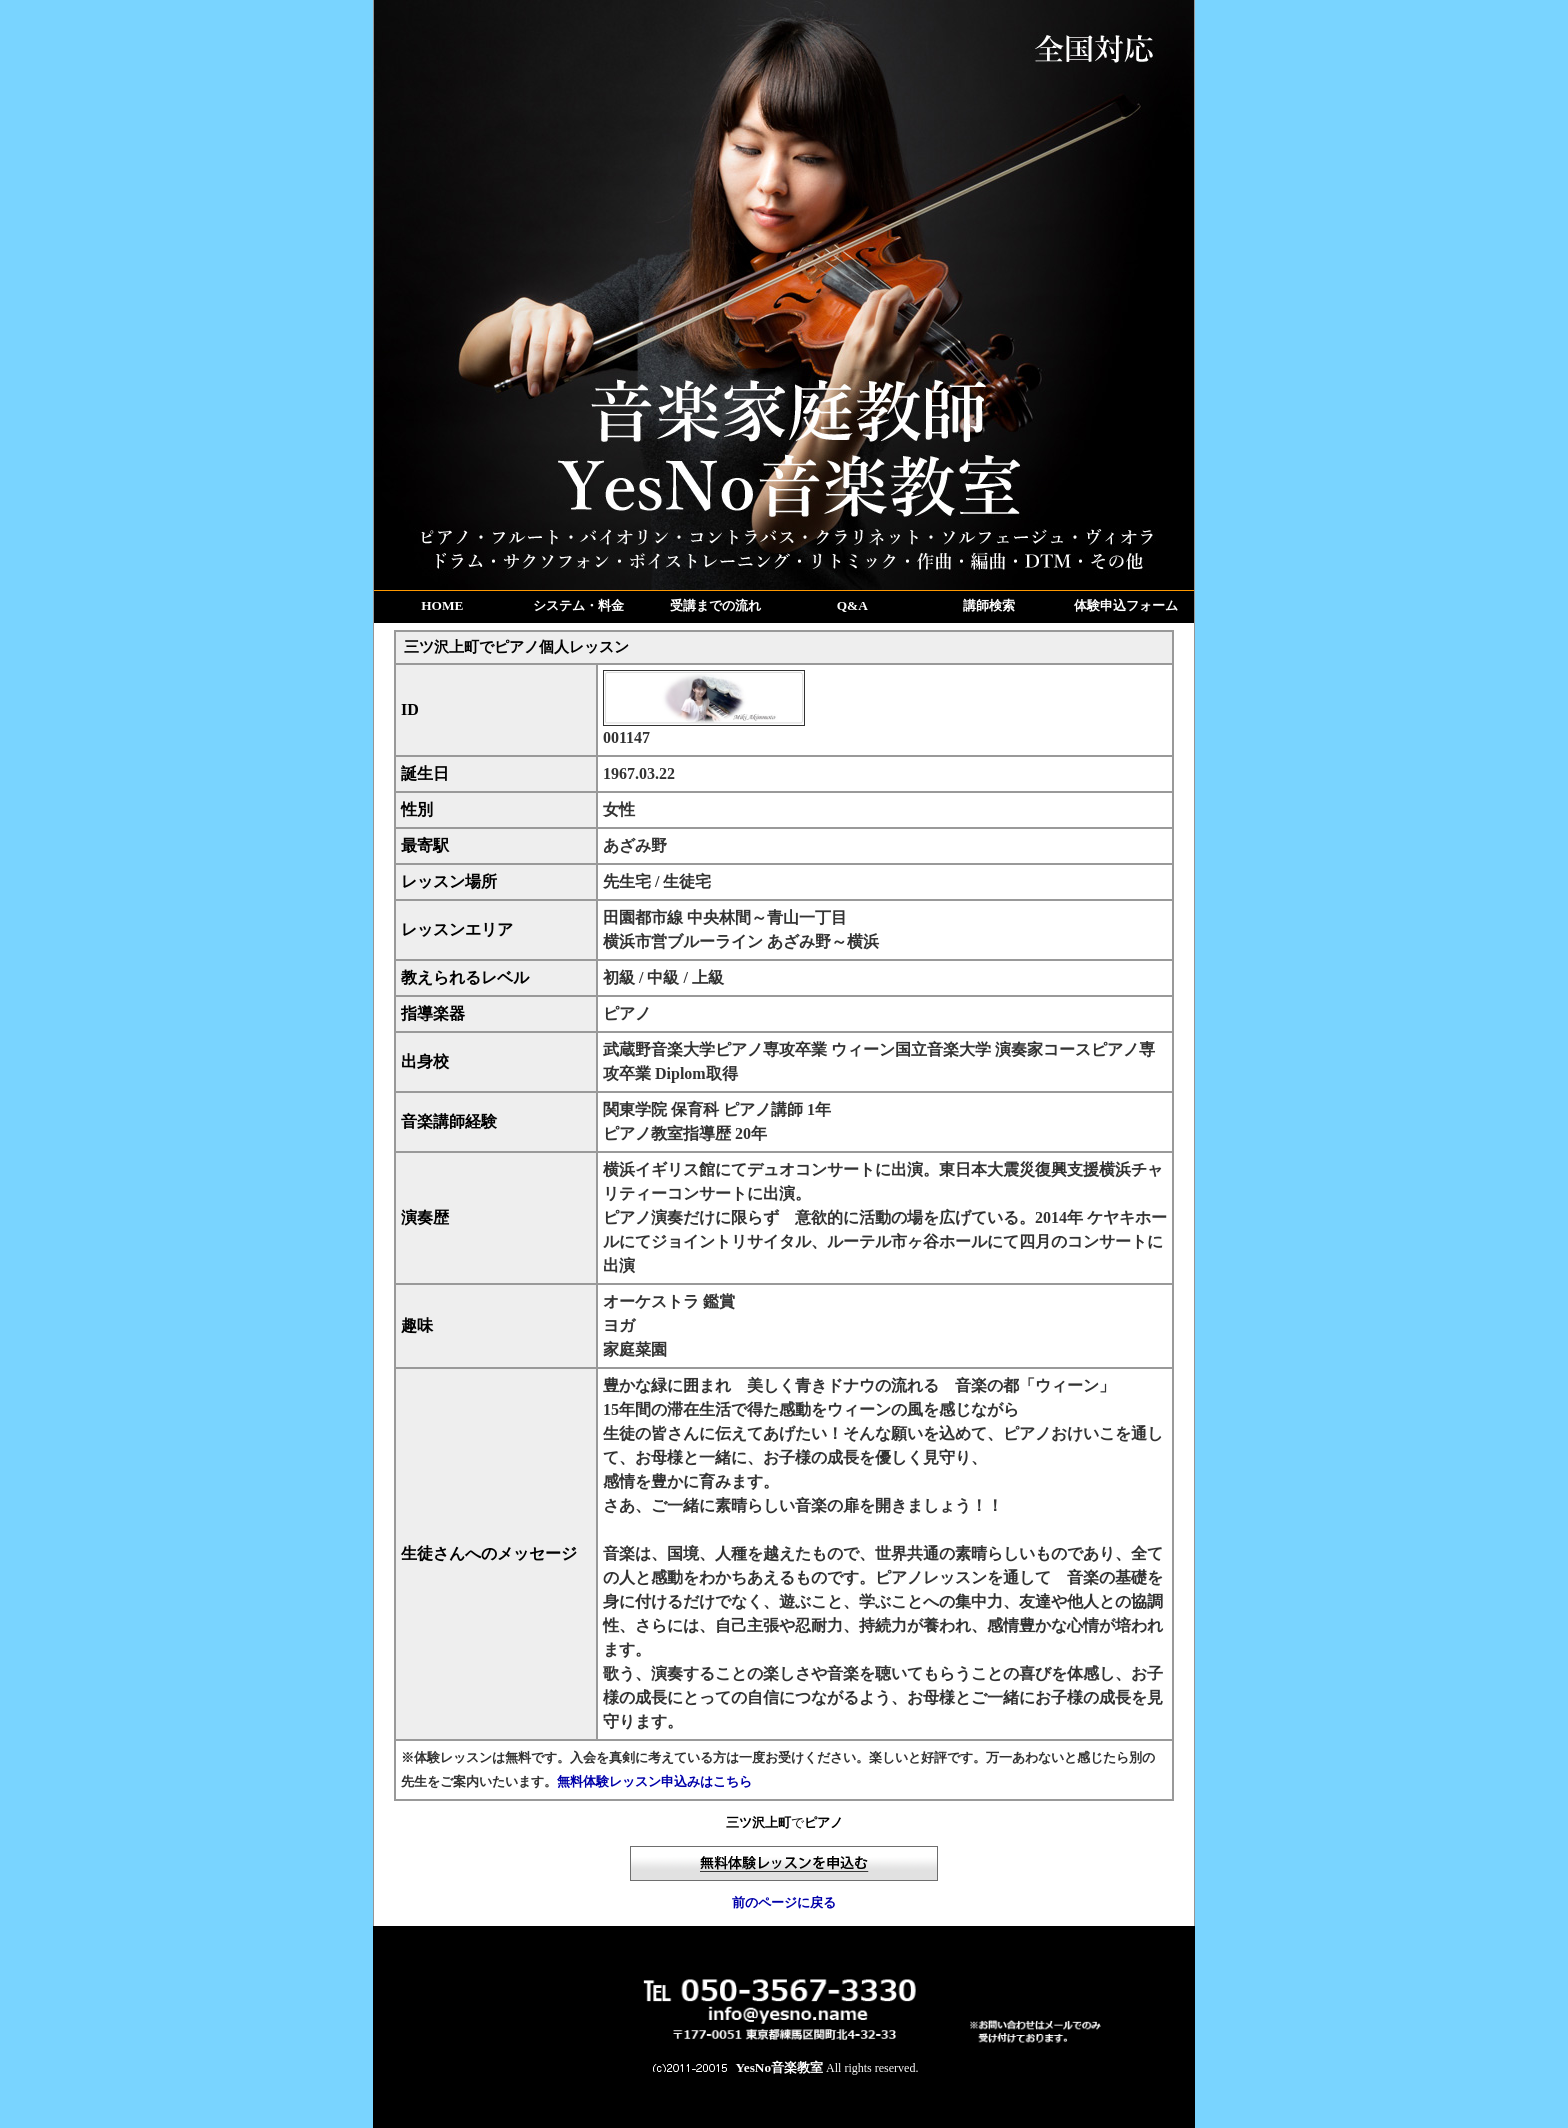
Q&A (852, 605)
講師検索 (989, 605)
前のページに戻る (784, 1902)
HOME (442, 605)
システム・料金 (578, 605)
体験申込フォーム (1126, 605)
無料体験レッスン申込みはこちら (654, 1781)
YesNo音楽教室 (780, 2067)
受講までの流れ (715, 605)
